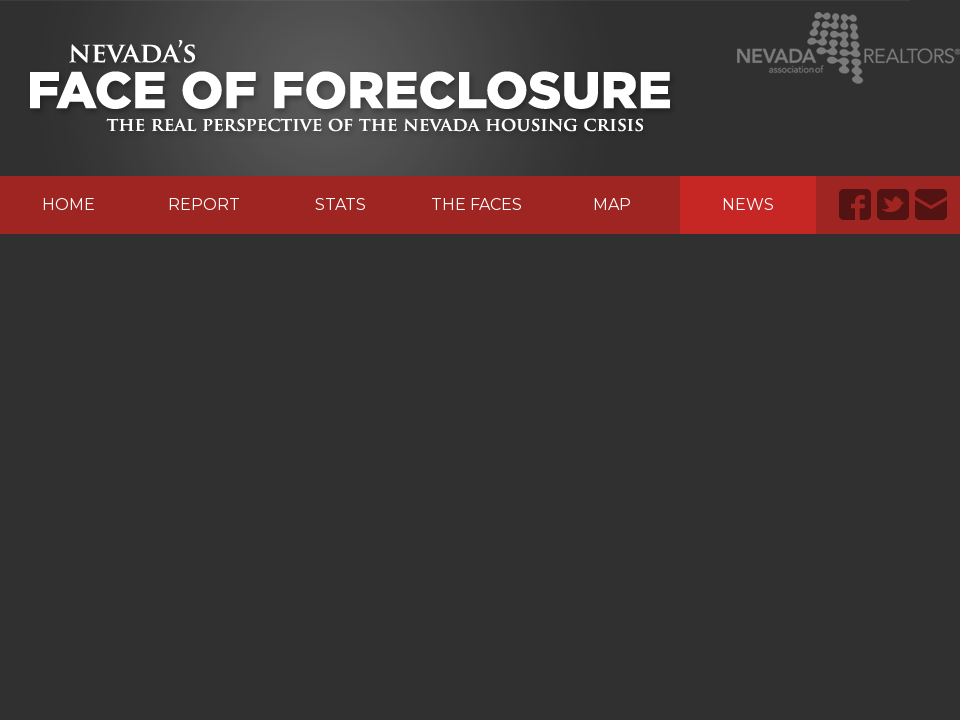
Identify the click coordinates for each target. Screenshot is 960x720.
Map (612, 204)
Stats (340, 204)
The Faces (476, 204)
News (748, 204)
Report (204, 204)
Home (68, 204)
